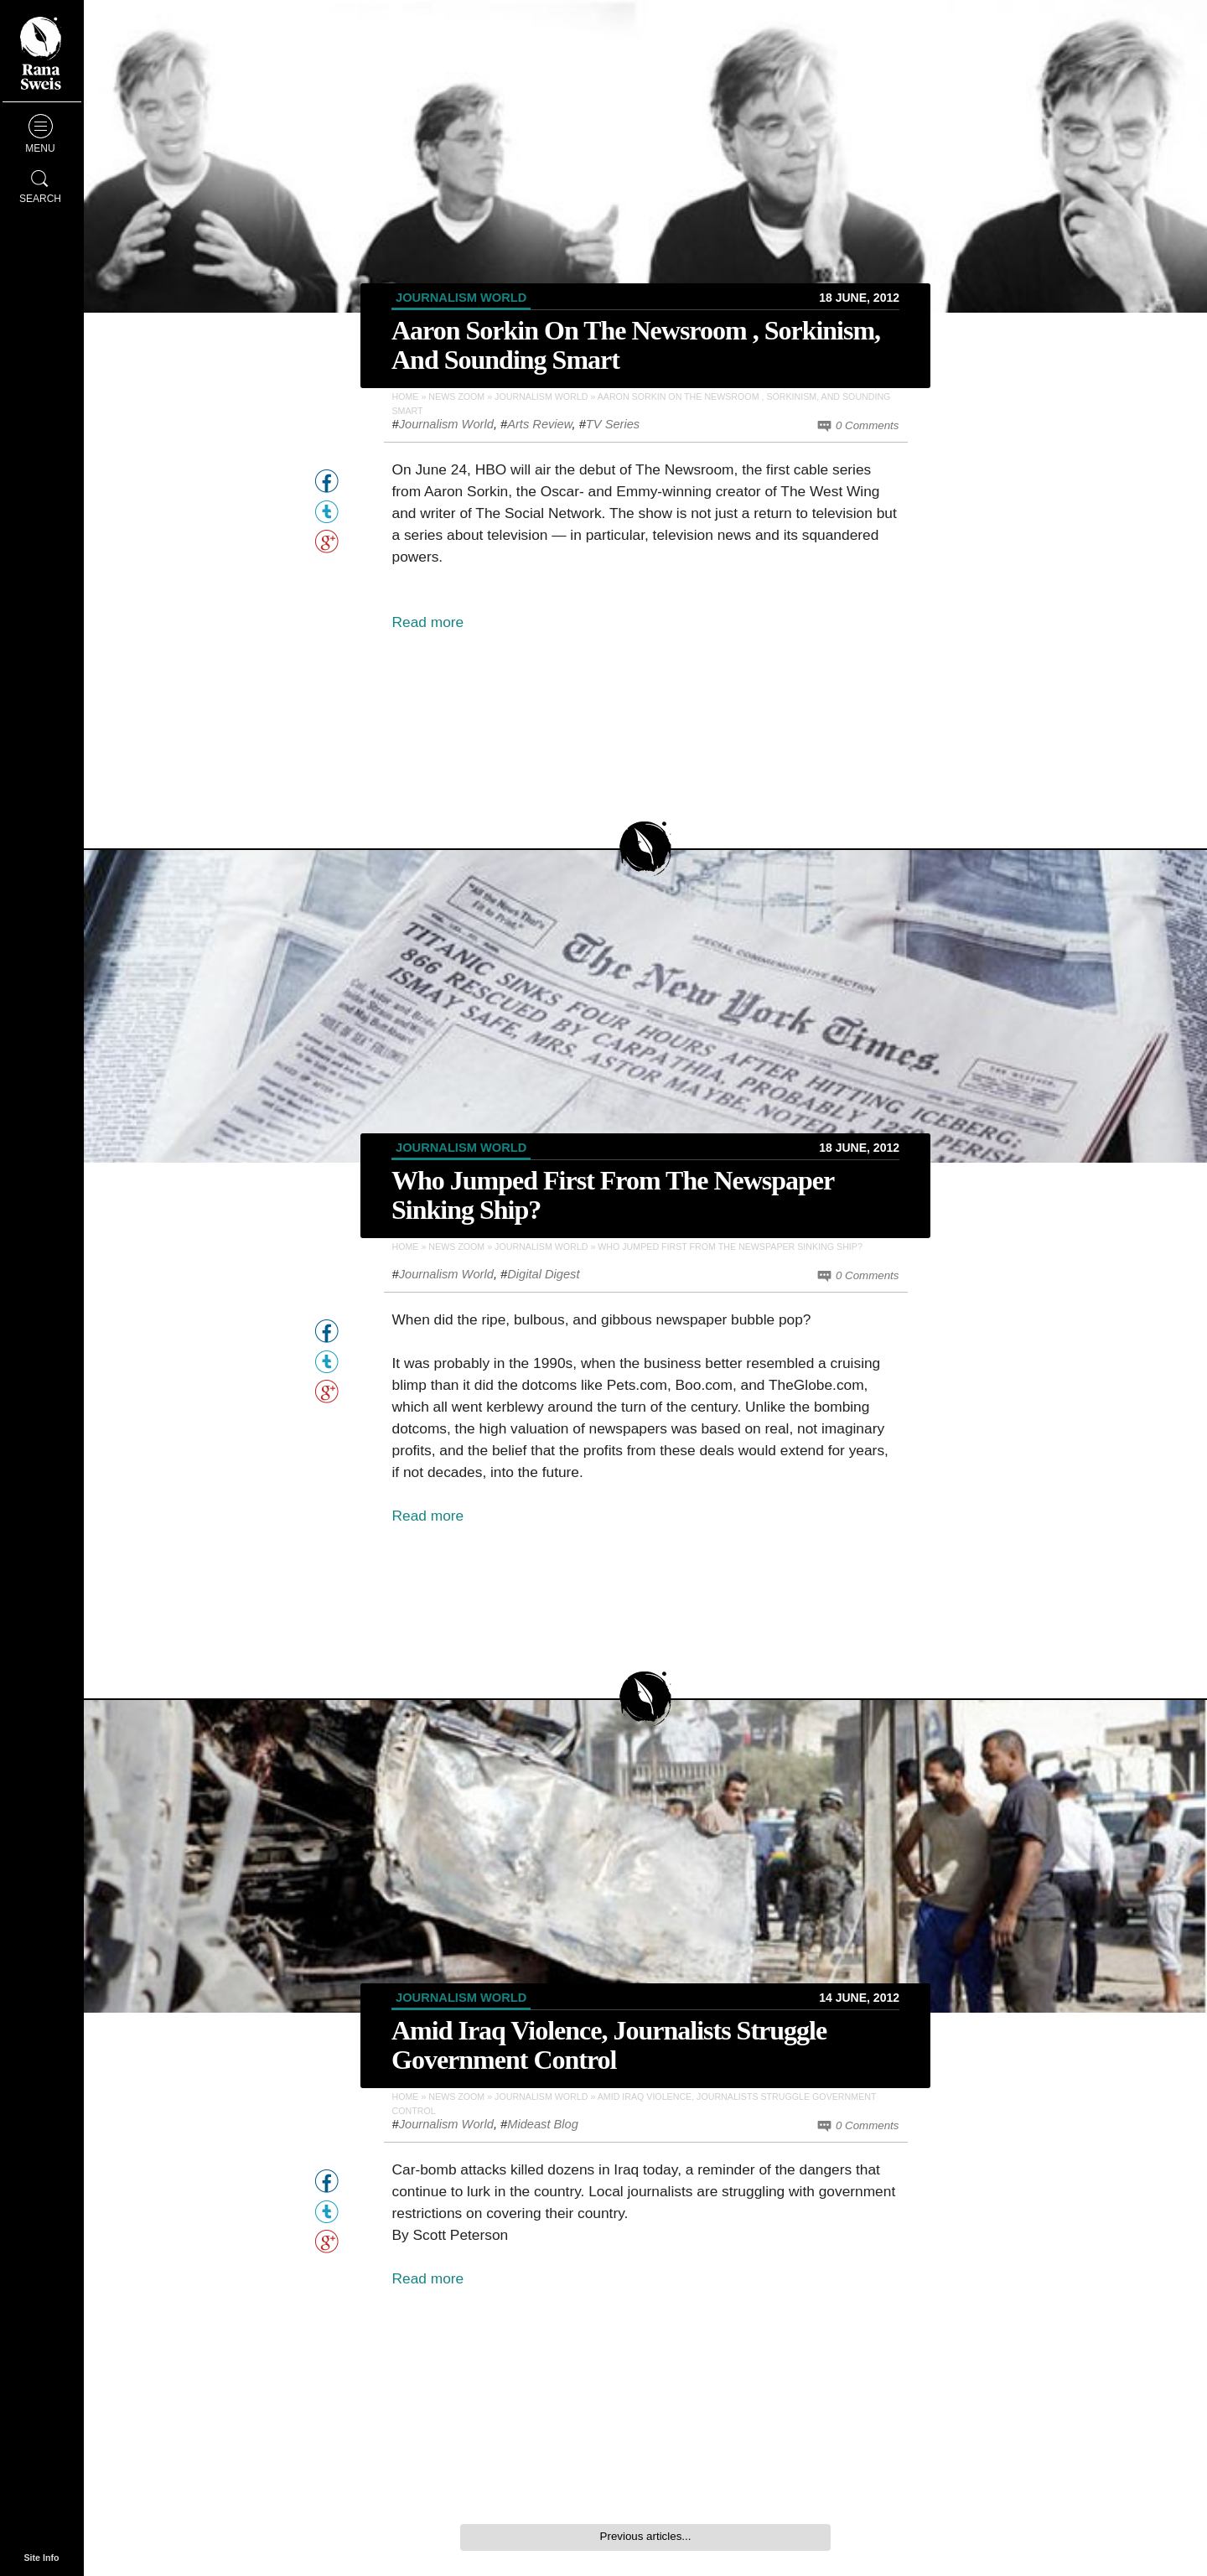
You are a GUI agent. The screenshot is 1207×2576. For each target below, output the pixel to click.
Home (405, 396)
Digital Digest (543, 1274)
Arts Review (539, 424)
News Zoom (456, 396)
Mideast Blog (542, 2124)
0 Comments (857, 426)
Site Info (41, 2558)
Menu (39, 134)
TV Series (613, 424)
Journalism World (461, 297)
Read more (428, 622)
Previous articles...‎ (646, 2536)
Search (40, 184)
